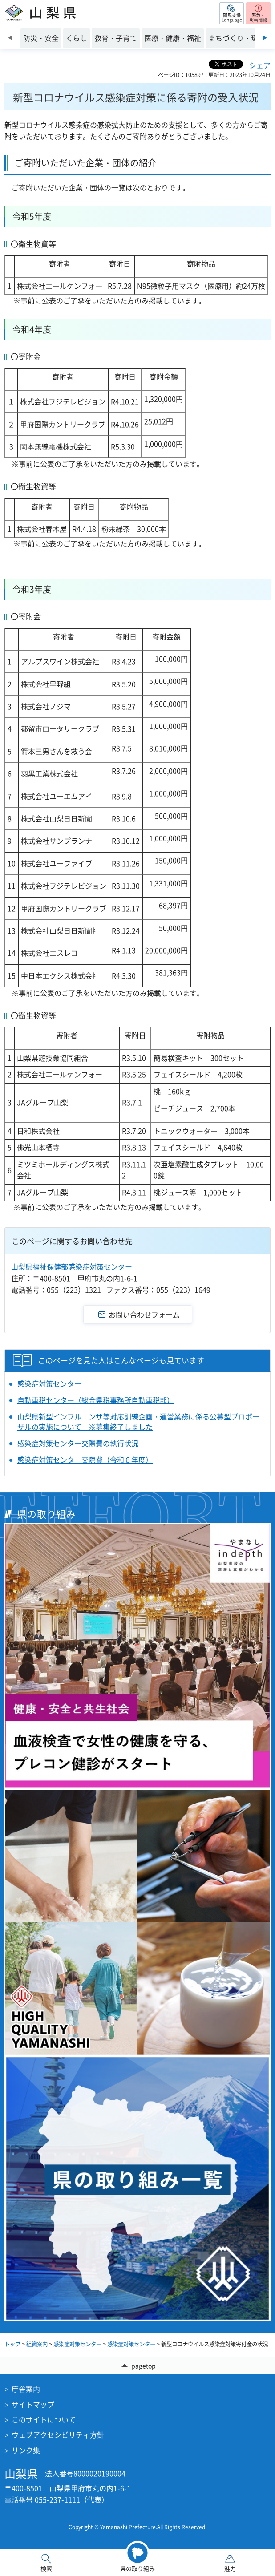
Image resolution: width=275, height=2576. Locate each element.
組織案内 (37, 2344)
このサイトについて (44, 2419)
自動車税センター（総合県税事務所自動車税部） (95, 1400)
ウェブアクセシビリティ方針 (58, 2434)
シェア (260, 65)
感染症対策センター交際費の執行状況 (77, 1443)
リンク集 (26, 2450)
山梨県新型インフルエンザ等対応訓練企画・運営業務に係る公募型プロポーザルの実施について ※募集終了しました (138, 1421)
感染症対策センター (49, 1383)
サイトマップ (33, 2404)
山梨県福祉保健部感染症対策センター (71, 1266)
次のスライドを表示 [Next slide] (265, 38)
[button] (231, 13)
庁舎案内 (26, 2388)
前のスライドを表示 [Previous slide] (10, 38)
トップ (12, 2344)
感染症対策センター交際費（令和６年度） (85, 1459)
